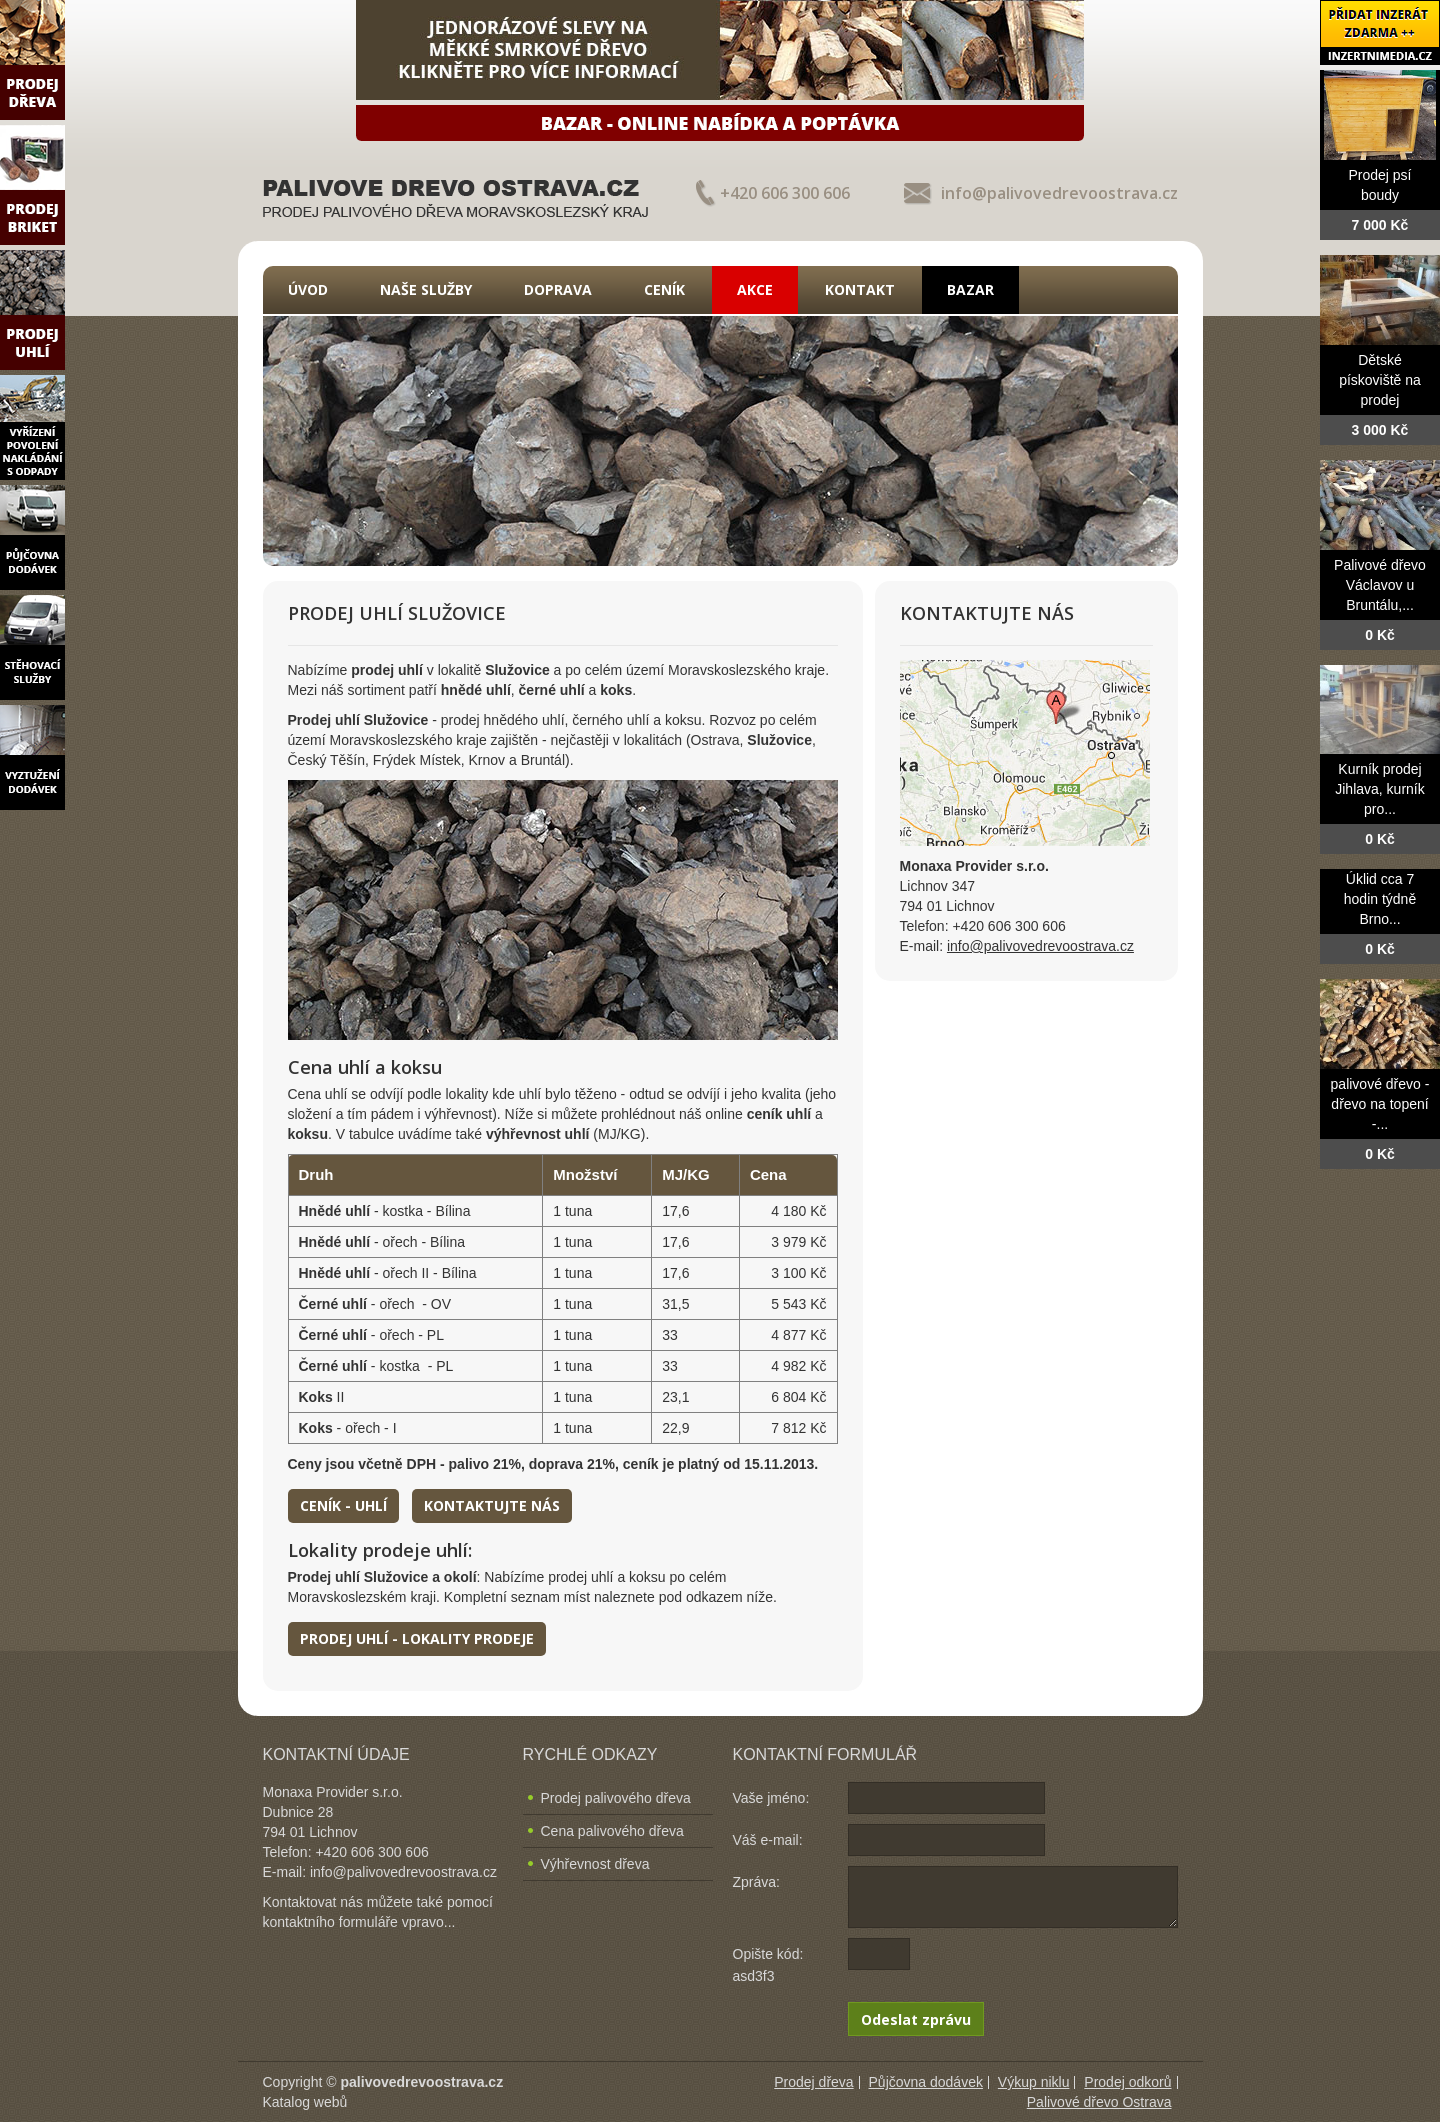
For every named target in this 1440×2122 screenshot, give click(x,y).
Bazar (970, 289)
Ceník (664, 289)
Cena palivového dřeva (612, 1831)
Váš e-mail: (768, 1840)
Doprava (558, 289)
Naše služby (426, 289)
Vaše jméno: (771, 1798)
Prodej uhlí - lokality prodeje (417, 1638)
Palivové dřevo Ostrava (1099, 2102)
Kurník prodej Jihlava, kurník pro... (1379, 789)
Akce (755, 289)
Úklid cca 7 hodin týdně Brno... (1380, 899)
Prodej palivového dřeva (616, 1798)
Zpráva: (756, 1882)
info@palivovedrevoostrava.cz (1059, 193)
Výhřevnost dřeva (595, 1864)
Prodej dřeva (813, 2082)
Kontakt (860, 289)
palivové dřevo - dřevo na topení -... (1380, 1104)
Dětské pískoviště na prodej (1380, 380)
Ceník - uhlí (343, 1505)
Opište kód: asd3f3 (768, 1965)
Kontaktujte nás (492, 1505)
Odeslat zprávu (916, 2019)
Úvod (308, 289)
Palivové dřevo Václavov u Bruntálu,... (1380, 585)
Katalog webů (305, 2102)
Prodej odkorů (1127, 2082)
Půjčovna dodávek (926, 2082)
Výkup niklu (1034, 2082)
